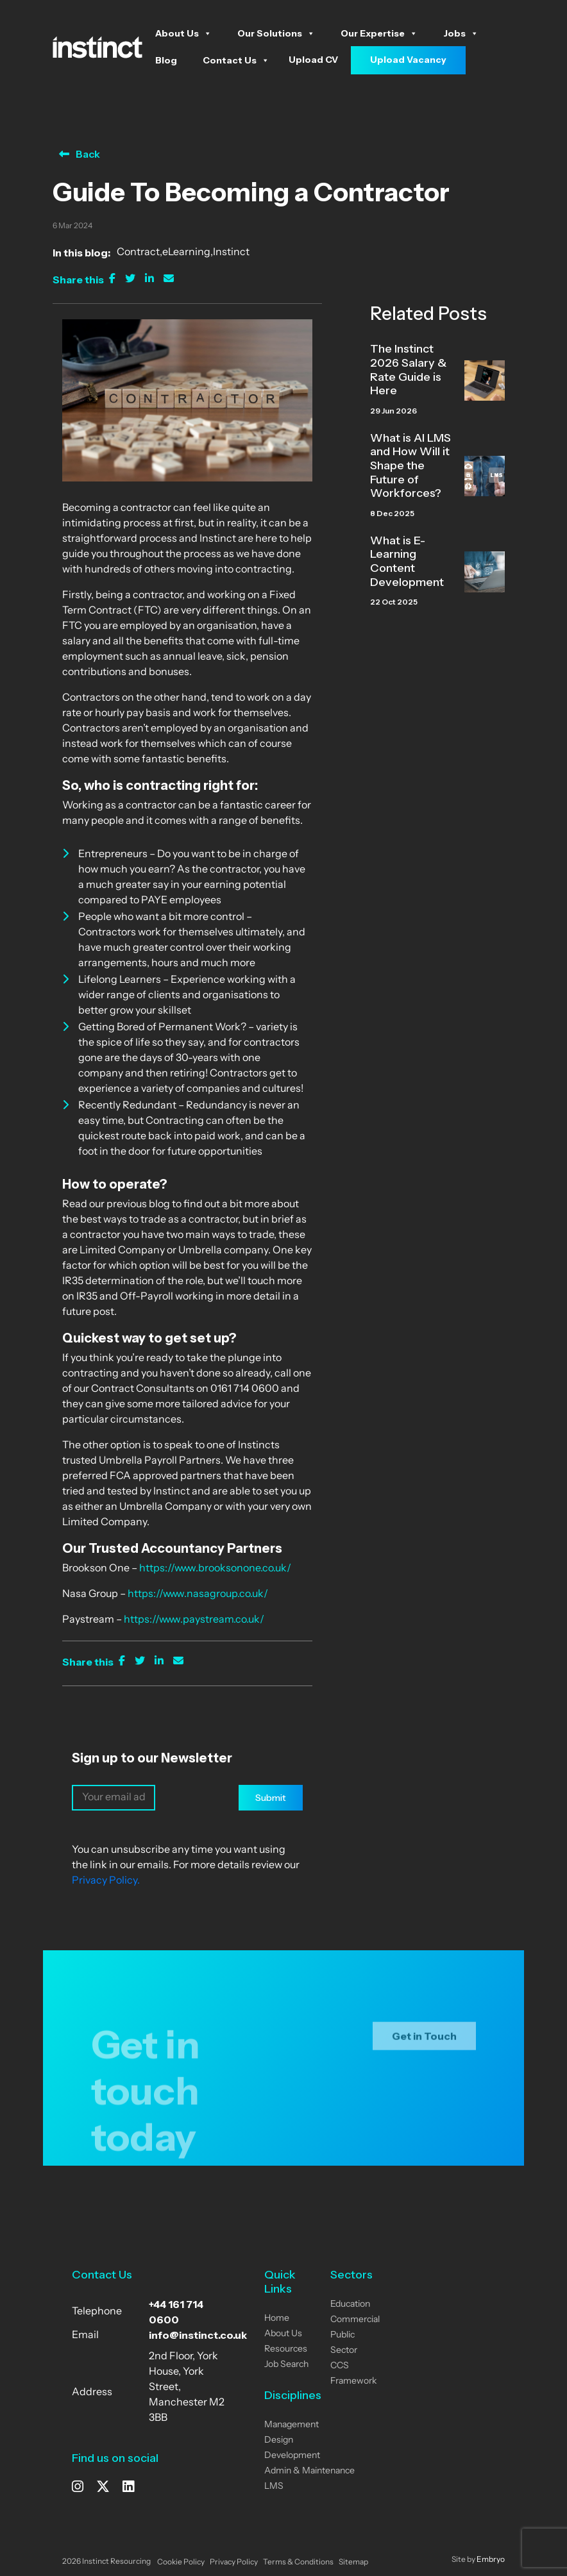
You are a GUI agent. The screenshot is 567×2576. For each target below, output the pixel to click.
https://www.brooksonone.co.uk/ (215, 1569)
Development (292, 2456)
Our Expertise (379, 33)
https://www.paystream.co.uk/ (194, 1620)
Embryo (491, 2560)
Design (278, 2440)
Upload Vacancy (408, 59)
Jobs (460, 33)
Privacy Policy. (106, 1881)
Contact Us (236, 60)
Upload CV (313, 59)
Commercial (355, 2320)
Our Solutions (276, 33)
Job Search (286, 2365)
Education (350, 2304)
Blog (166, 60)
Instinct (231, 252)
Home (276, 2318)
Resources (285, 2349)
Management (291, 2425)
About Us (183, 33)
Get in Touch (424, 2047)
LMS (274, 2486)
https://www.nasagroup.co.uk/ (198, 1594)
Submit (270, 1797)
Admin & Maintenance (309, 2471)
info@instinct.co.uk (198, 2335)
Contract (138, 252)
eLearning (186, 252)
